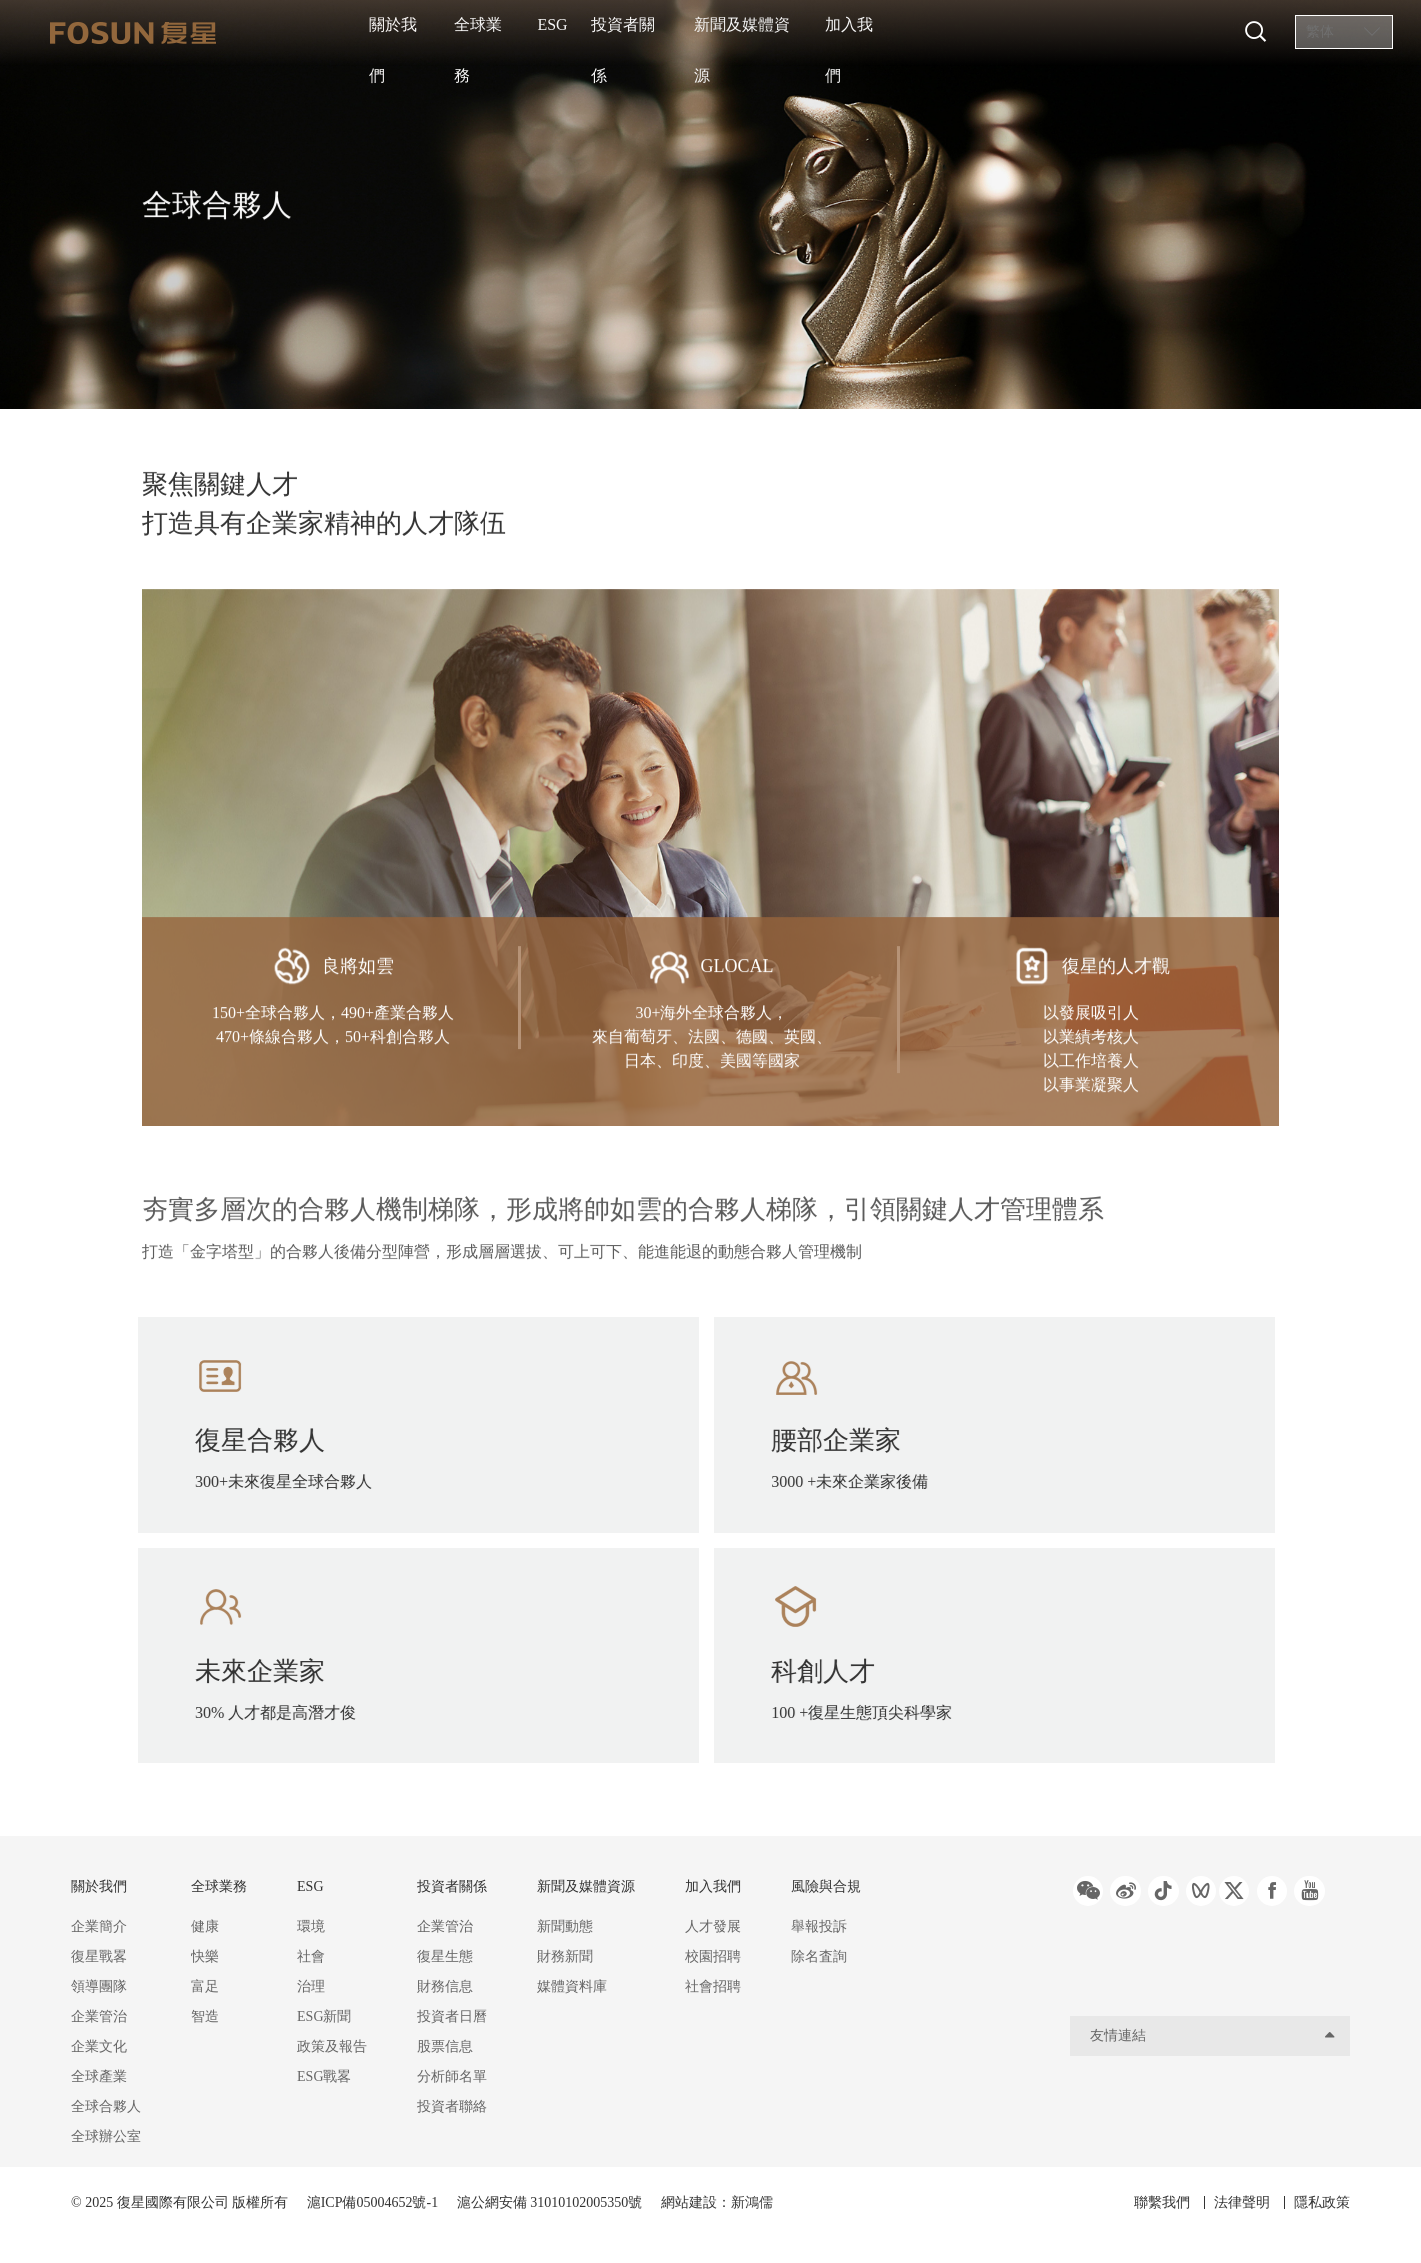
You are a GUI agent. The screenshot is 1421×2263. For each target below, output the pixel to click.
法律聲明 (1232, 2202)
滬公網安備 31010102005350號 (551, 2202)
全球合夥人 (106, 2106)
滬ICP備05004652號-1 (372, 2202)
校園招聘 (713, 1956)
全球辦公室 (106, 2136)
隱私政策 (1322, 2202)
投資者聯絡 (452, 2106)
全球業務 (514, 32)
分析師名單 (452, 2076)
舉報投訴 (819, 1926)
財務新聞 (565, 1956)
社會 (311, 1956)
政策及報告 (332, 2046)
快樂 (205, 1956)
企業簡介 (99, 1926)
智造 (205, 2016)
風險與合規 (826, 1886)
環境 (311, 1926)
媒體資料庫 (572, 1986)
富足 (205, 1986)
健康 (205, 1926)
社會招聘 (713, 1986)
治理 (311, 1986)
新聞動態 (565, 1926)
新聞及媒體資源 (838, 32)
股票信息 (445, 2046)
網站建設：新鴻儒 (717, 2202)
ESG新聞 (324, 2016)
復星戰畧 (99, 1956)
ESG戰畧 (324, 2076)
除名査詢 (819, 1956)
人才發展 (713, 1926)
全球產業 (99, 2076)
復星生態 (445, 1956)
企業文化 (99, 2046)
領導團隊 (99, 1986)
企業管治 (99, 2016)
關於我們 (408, 32)
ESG (605, 32)
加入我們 (965, 32)
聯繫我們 (1143, 2202)
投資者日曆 (452, 2016)
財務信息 (445, 1986)
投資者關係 (704, 32)
